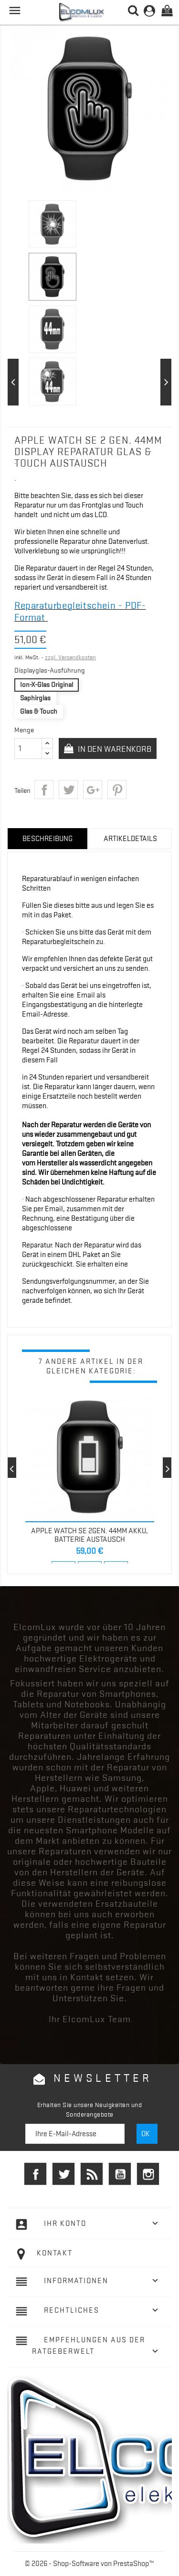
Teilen (44, 789)
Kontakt (55, 2253)
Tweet (68, 789)
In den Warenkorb (113, 749)
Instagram (148, 2174)
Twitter (63, 2174)
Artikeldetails (130, 838)
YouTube (120, 2174)
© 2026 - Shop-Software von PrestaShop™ (89, 2563)
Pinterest (117, 789)
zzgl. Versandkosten (70, 657)
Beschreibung (47, 838)
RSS (92, 2174)
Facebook (35, 2174)
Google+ (93, 789)
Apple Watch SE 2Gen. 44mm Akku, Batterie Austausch (89, 1535)
